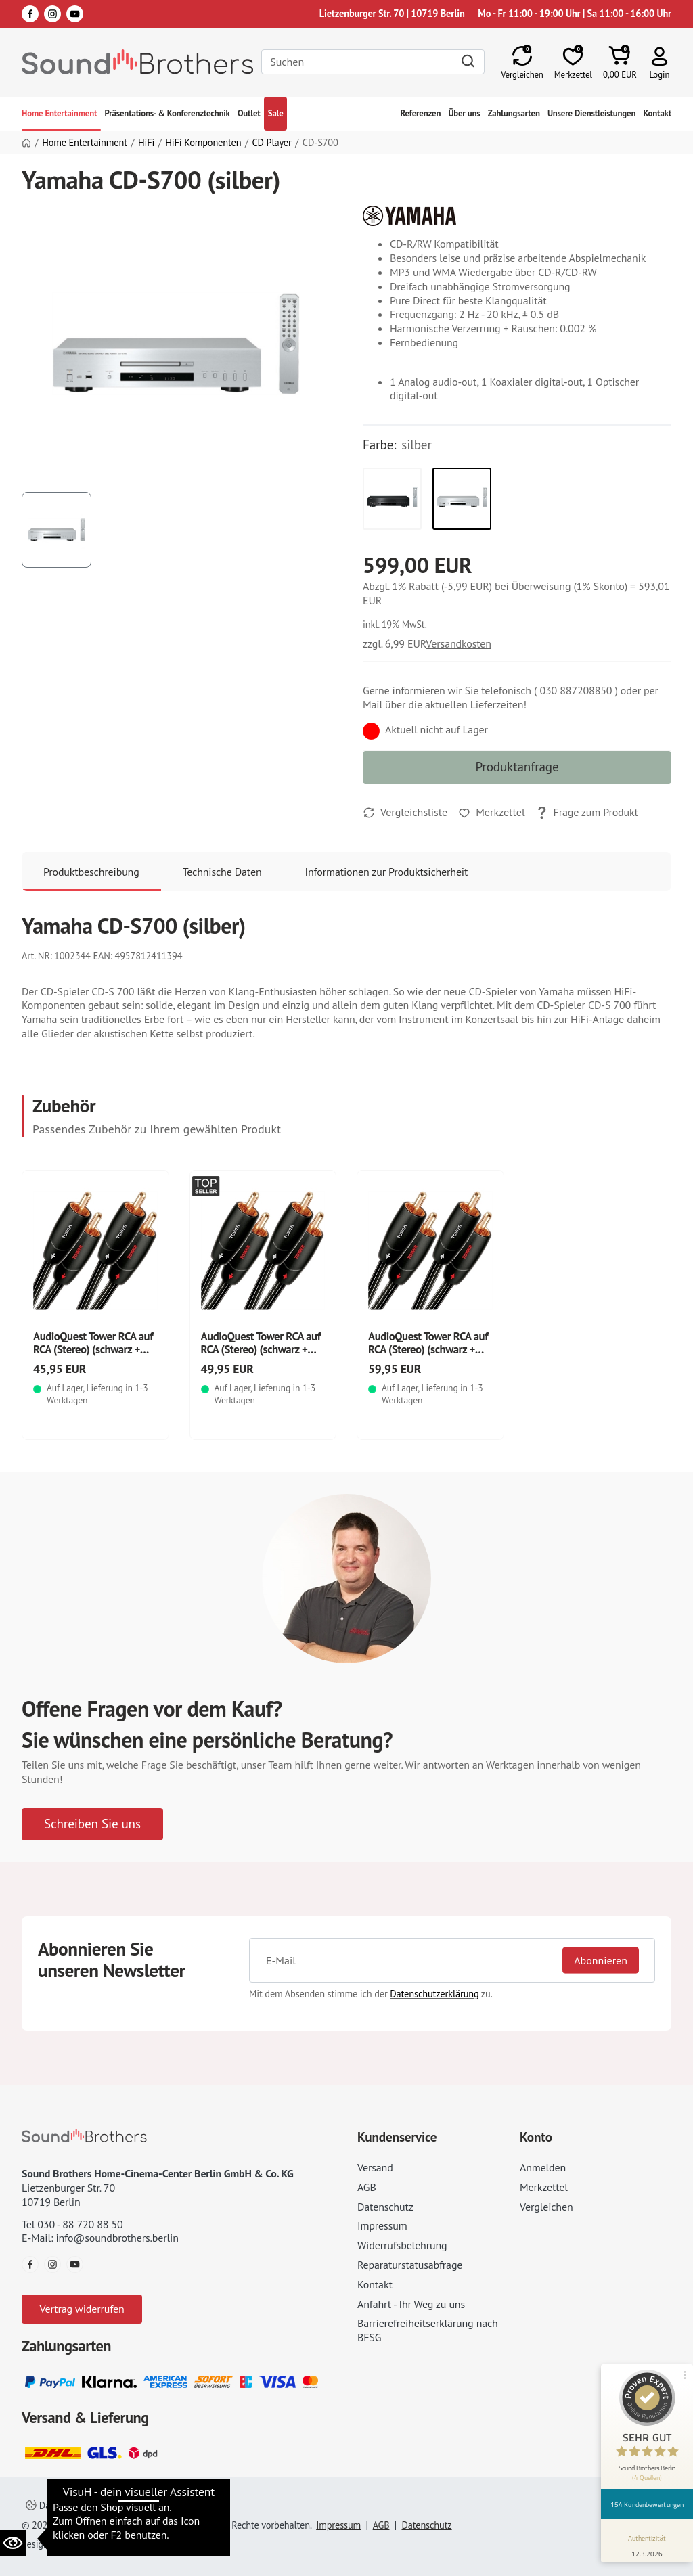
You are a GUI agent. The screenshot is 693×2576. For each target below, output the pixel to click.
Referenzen (421, 113)
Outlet (249, 113)
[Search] (373, 61)
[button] (659, 62)
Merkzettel (544, 2187)
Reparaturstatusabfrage (409, 2265)
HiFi (146, 143)
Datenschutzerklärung (434, 1993)
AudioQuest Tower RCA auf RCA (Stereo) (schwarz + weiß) (93, 1349)
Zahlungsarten (514, 113)
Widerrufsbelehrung (402, 2245)
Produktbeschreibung (91, 871)
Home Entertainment (59, 113)
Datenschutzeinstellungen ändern (102, 2505)
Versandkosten (458, 643)
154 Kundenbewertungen (647, 2504)
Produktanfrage (516, 766)
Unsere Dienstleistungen (591, 113)
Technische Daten (222, 871)
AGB (366, 2187)
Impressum (382, 2225)
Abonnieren (600, 1959)
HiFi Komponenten (203, 143)
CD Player (272, 143)
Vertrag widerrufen (81, 2308)
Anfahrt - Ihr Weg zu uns (411, 2304)
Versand (375, 2167)
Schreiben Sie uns (92, 1823)
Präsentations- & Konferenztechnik (166, 113)
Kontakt (657, 113)
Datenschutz (385, 2206)
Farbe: (379, 444)
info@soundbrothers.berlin (116, 2237)
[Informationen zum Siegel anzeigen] (647, 2543)
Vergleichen (546, 2206)
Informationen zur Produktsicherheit (386, 871)
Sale (276, 113)
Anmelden (543, 2167)
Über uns (464, 113)
